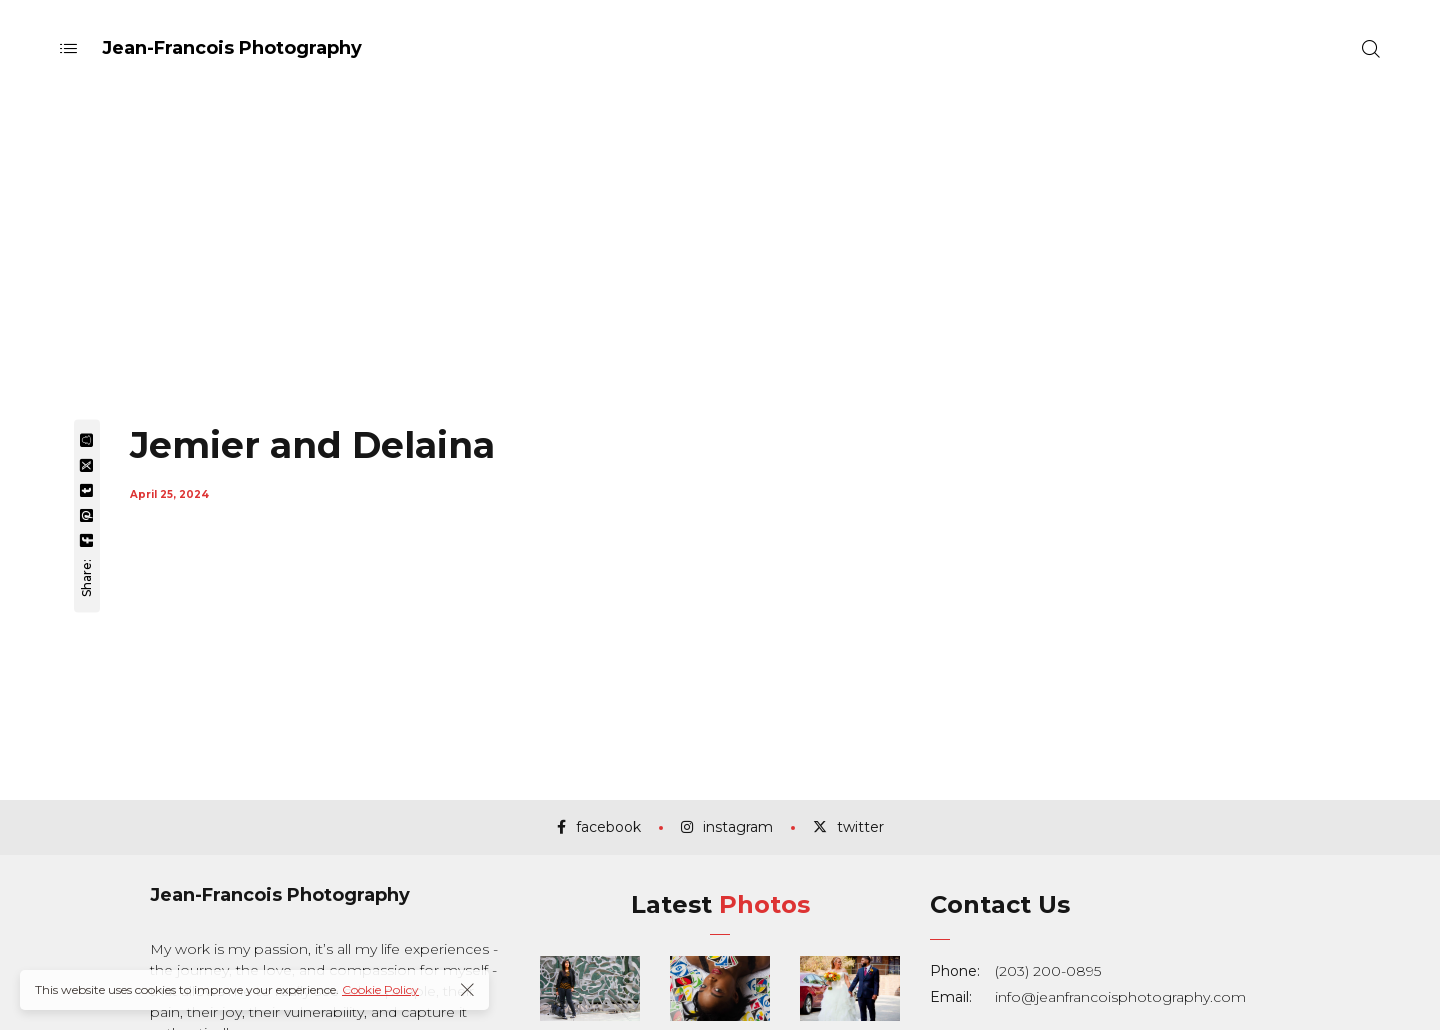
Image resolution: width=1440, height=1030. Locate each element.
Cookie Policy (380, 989)
